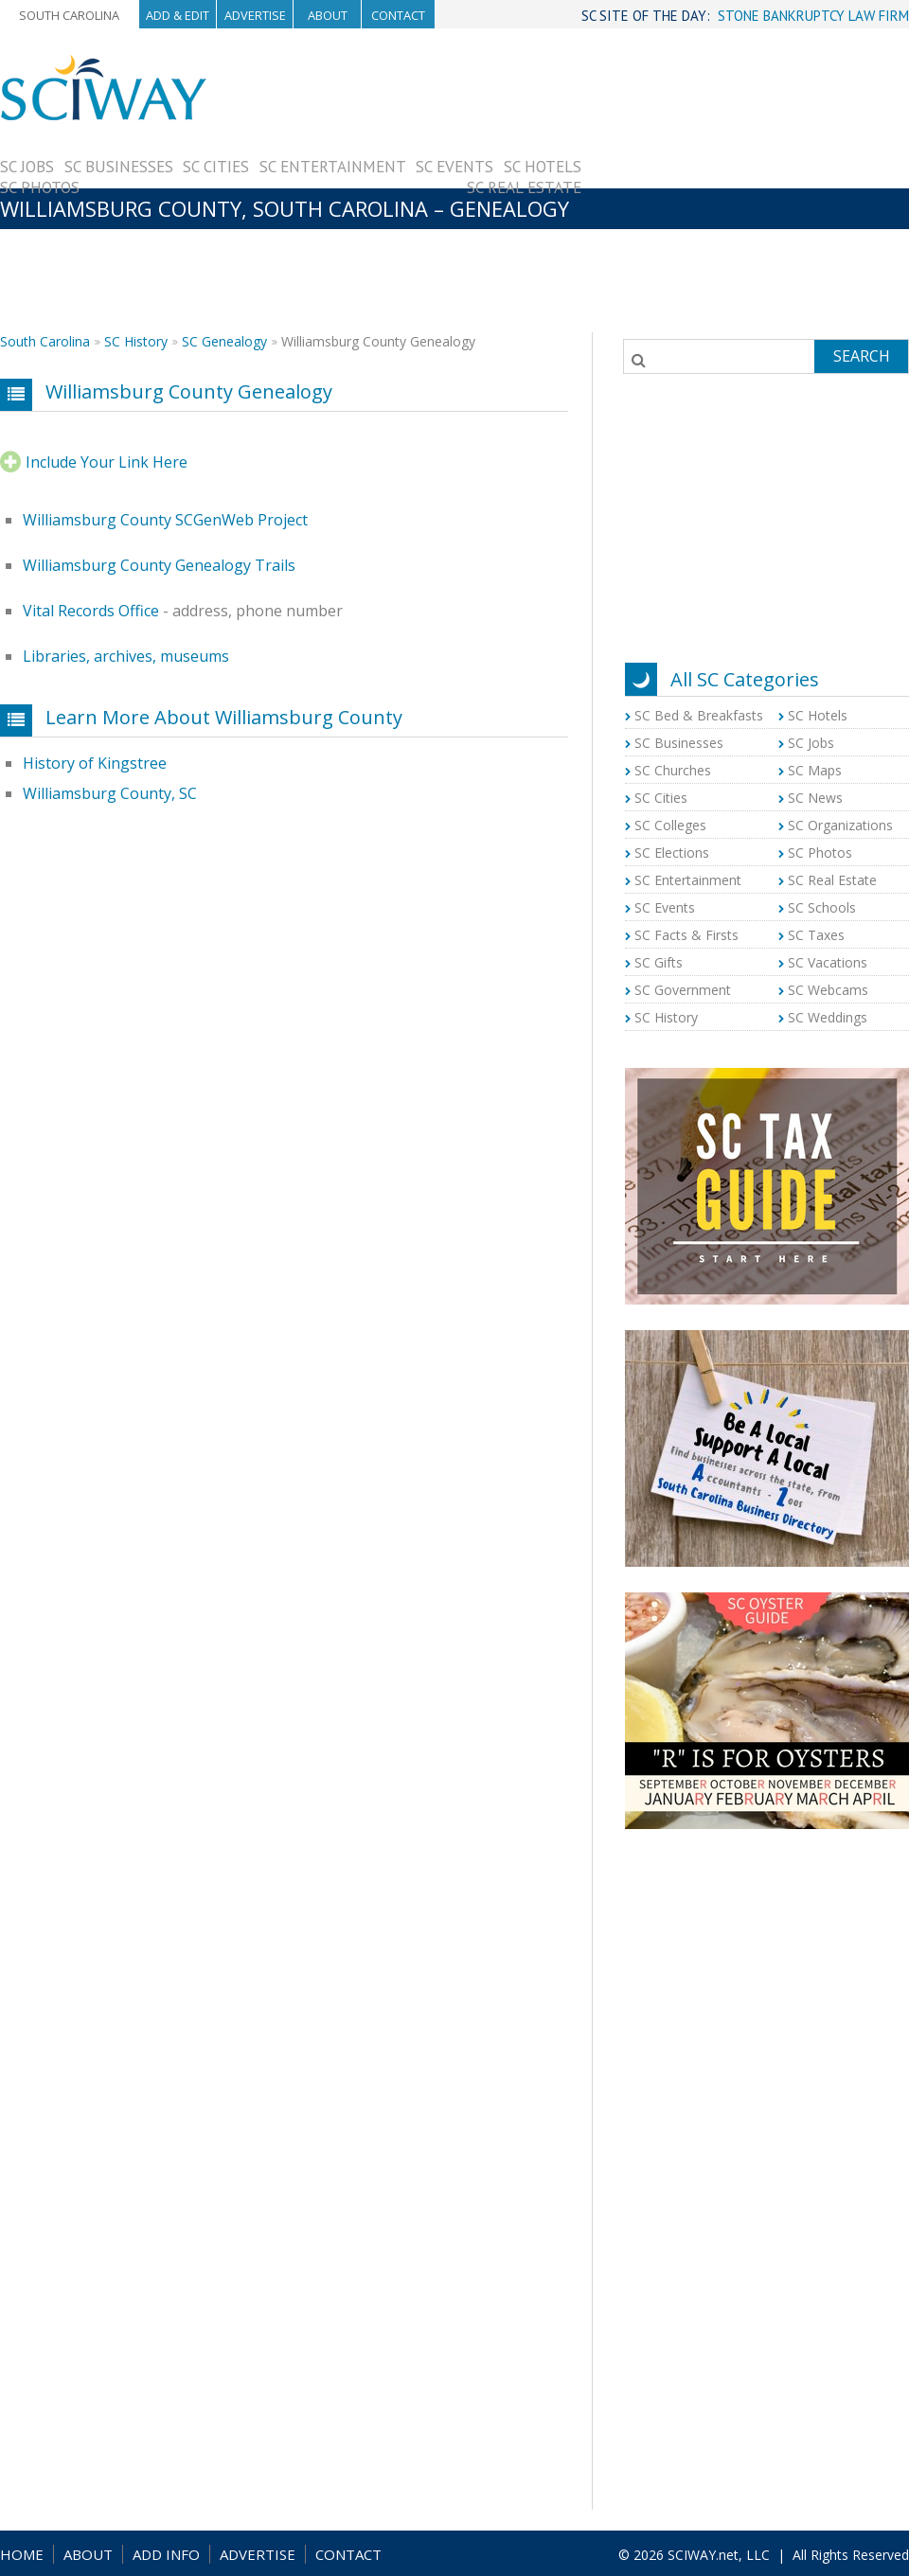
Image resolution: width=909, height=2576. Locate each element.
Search (861, 356)
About (328, 15)
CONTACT (348, 2554)
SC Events (454, 166)
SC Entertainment (332, 166)
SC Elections (671, 853)
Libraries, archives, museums (126, 656)
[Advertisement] (745, 186)
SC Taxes (816, 935)
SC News (815, 798)
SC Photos (40, 187)
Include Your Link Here (106, 462)
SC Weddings (827, 1017)
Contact (398, 15)
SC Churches (672, 770)
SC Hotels (542, 166)
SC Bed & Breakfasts (698, 715)
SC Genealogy (224, 341)
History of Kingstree (95, 763)
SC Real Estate (524, 187)
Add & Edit (177, 15)
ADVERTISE (257, 2554)
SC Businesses (118, 166)
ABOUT (88, 2554)
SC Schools (822, 907)
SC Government (682, 990)
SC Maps (815, 770)
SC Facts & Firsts (686, 935)
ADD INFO (166, 2554)
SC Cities (216, 166)
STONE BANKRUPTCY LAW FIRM (813, 16)
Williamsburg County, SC (110, 793)
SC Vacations (827, 962)
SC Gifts (658, 962)
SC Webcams (828, 990)
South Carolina (69, 15)
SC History (136, 341)
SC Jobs (27, 166)
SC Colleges (670, 825)
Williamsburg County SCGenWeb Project (165, 519)
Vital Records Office (91, 610)
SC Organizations (840, 825)
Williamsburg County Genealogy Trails (159, 565)
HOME (22, 2554)
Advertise (255, 15)
